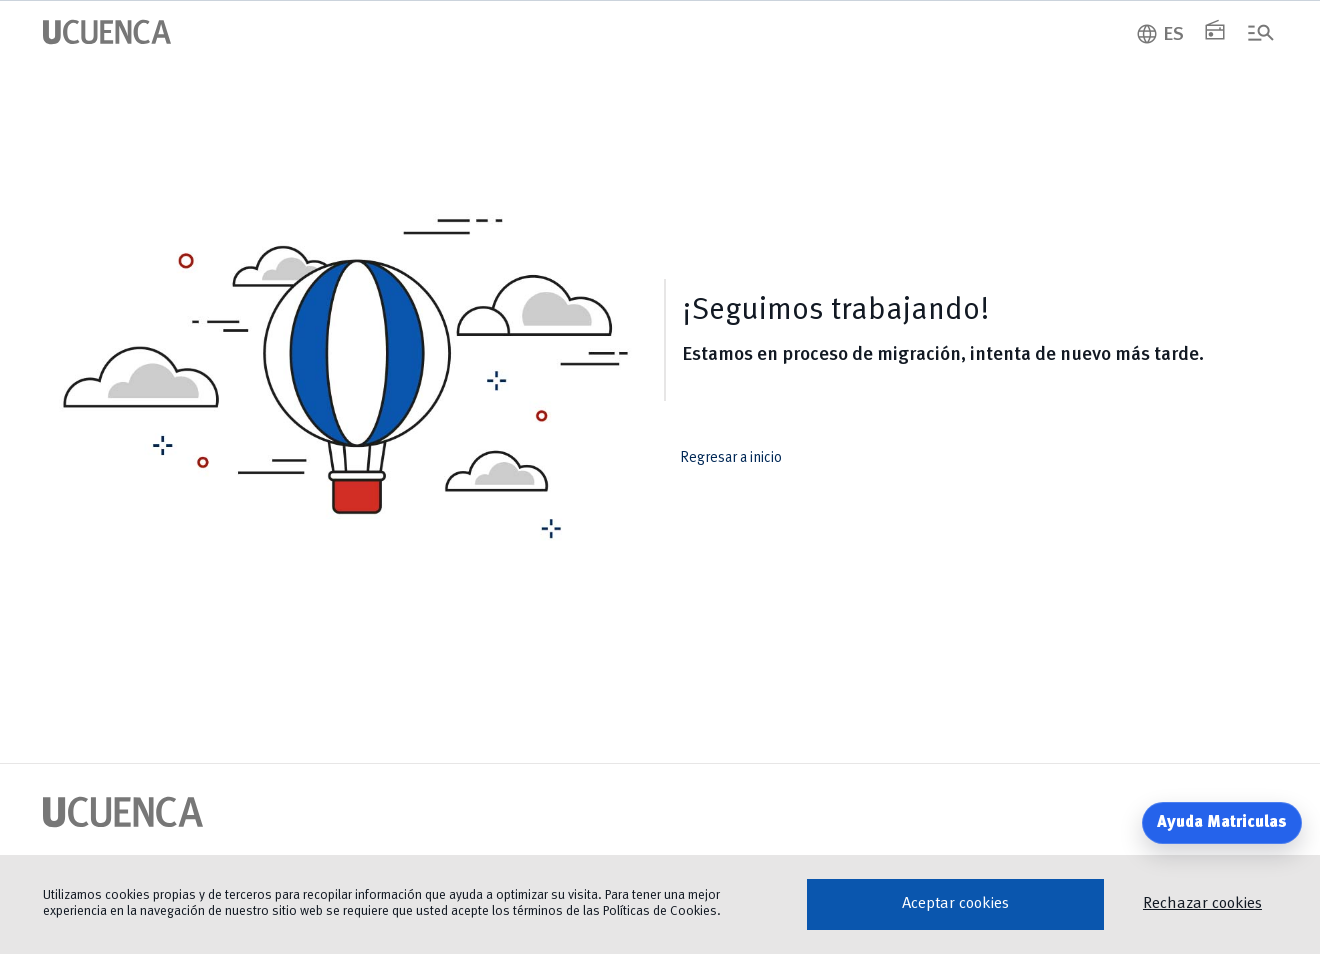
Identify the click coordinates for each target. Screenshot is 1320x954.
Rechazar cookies (1202, 904)
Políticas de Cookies (660, 911)
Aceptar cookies (955, 904)
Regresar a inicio (744, 458)
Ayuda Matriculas (1222, 823)
